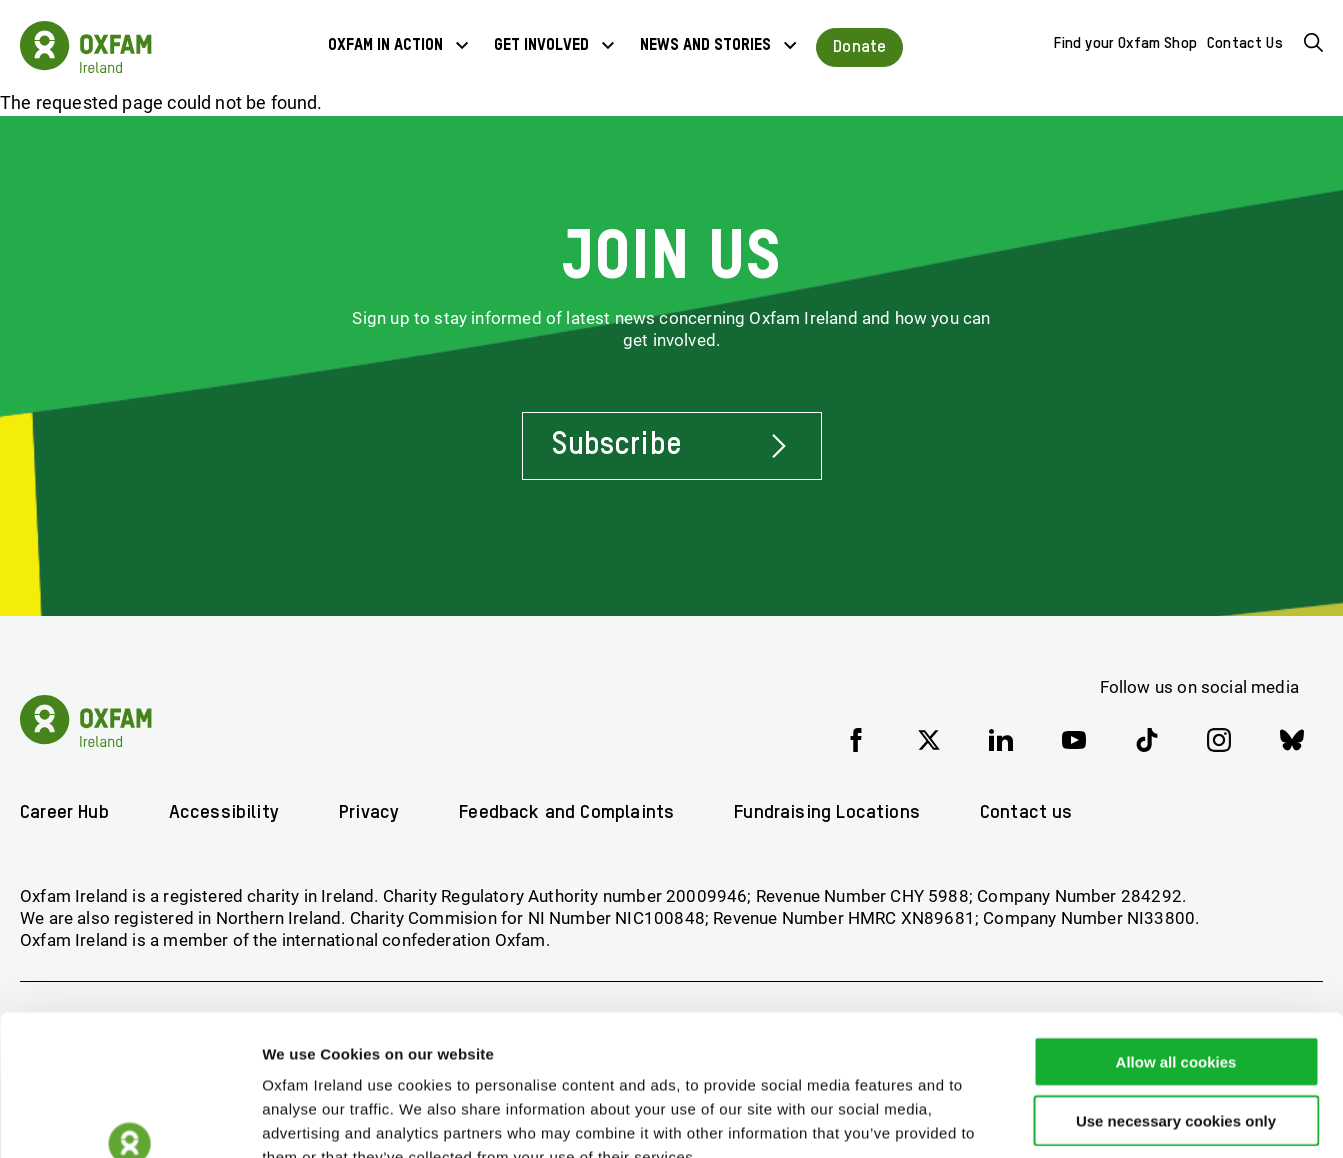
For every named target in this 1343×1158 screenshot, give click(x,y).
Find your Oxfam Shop (1126, 44)
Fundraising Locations (836, 812)
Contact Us (1245, 44)
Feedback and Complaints (572, 812)
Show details (1049, 1118)
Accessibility (226, 812)
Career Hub (65, 812)
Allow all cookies (1176, 942)
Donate (859, 47)
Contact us (1038, 812)
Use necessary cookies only (1176, 1001)
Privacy (373, 812)
